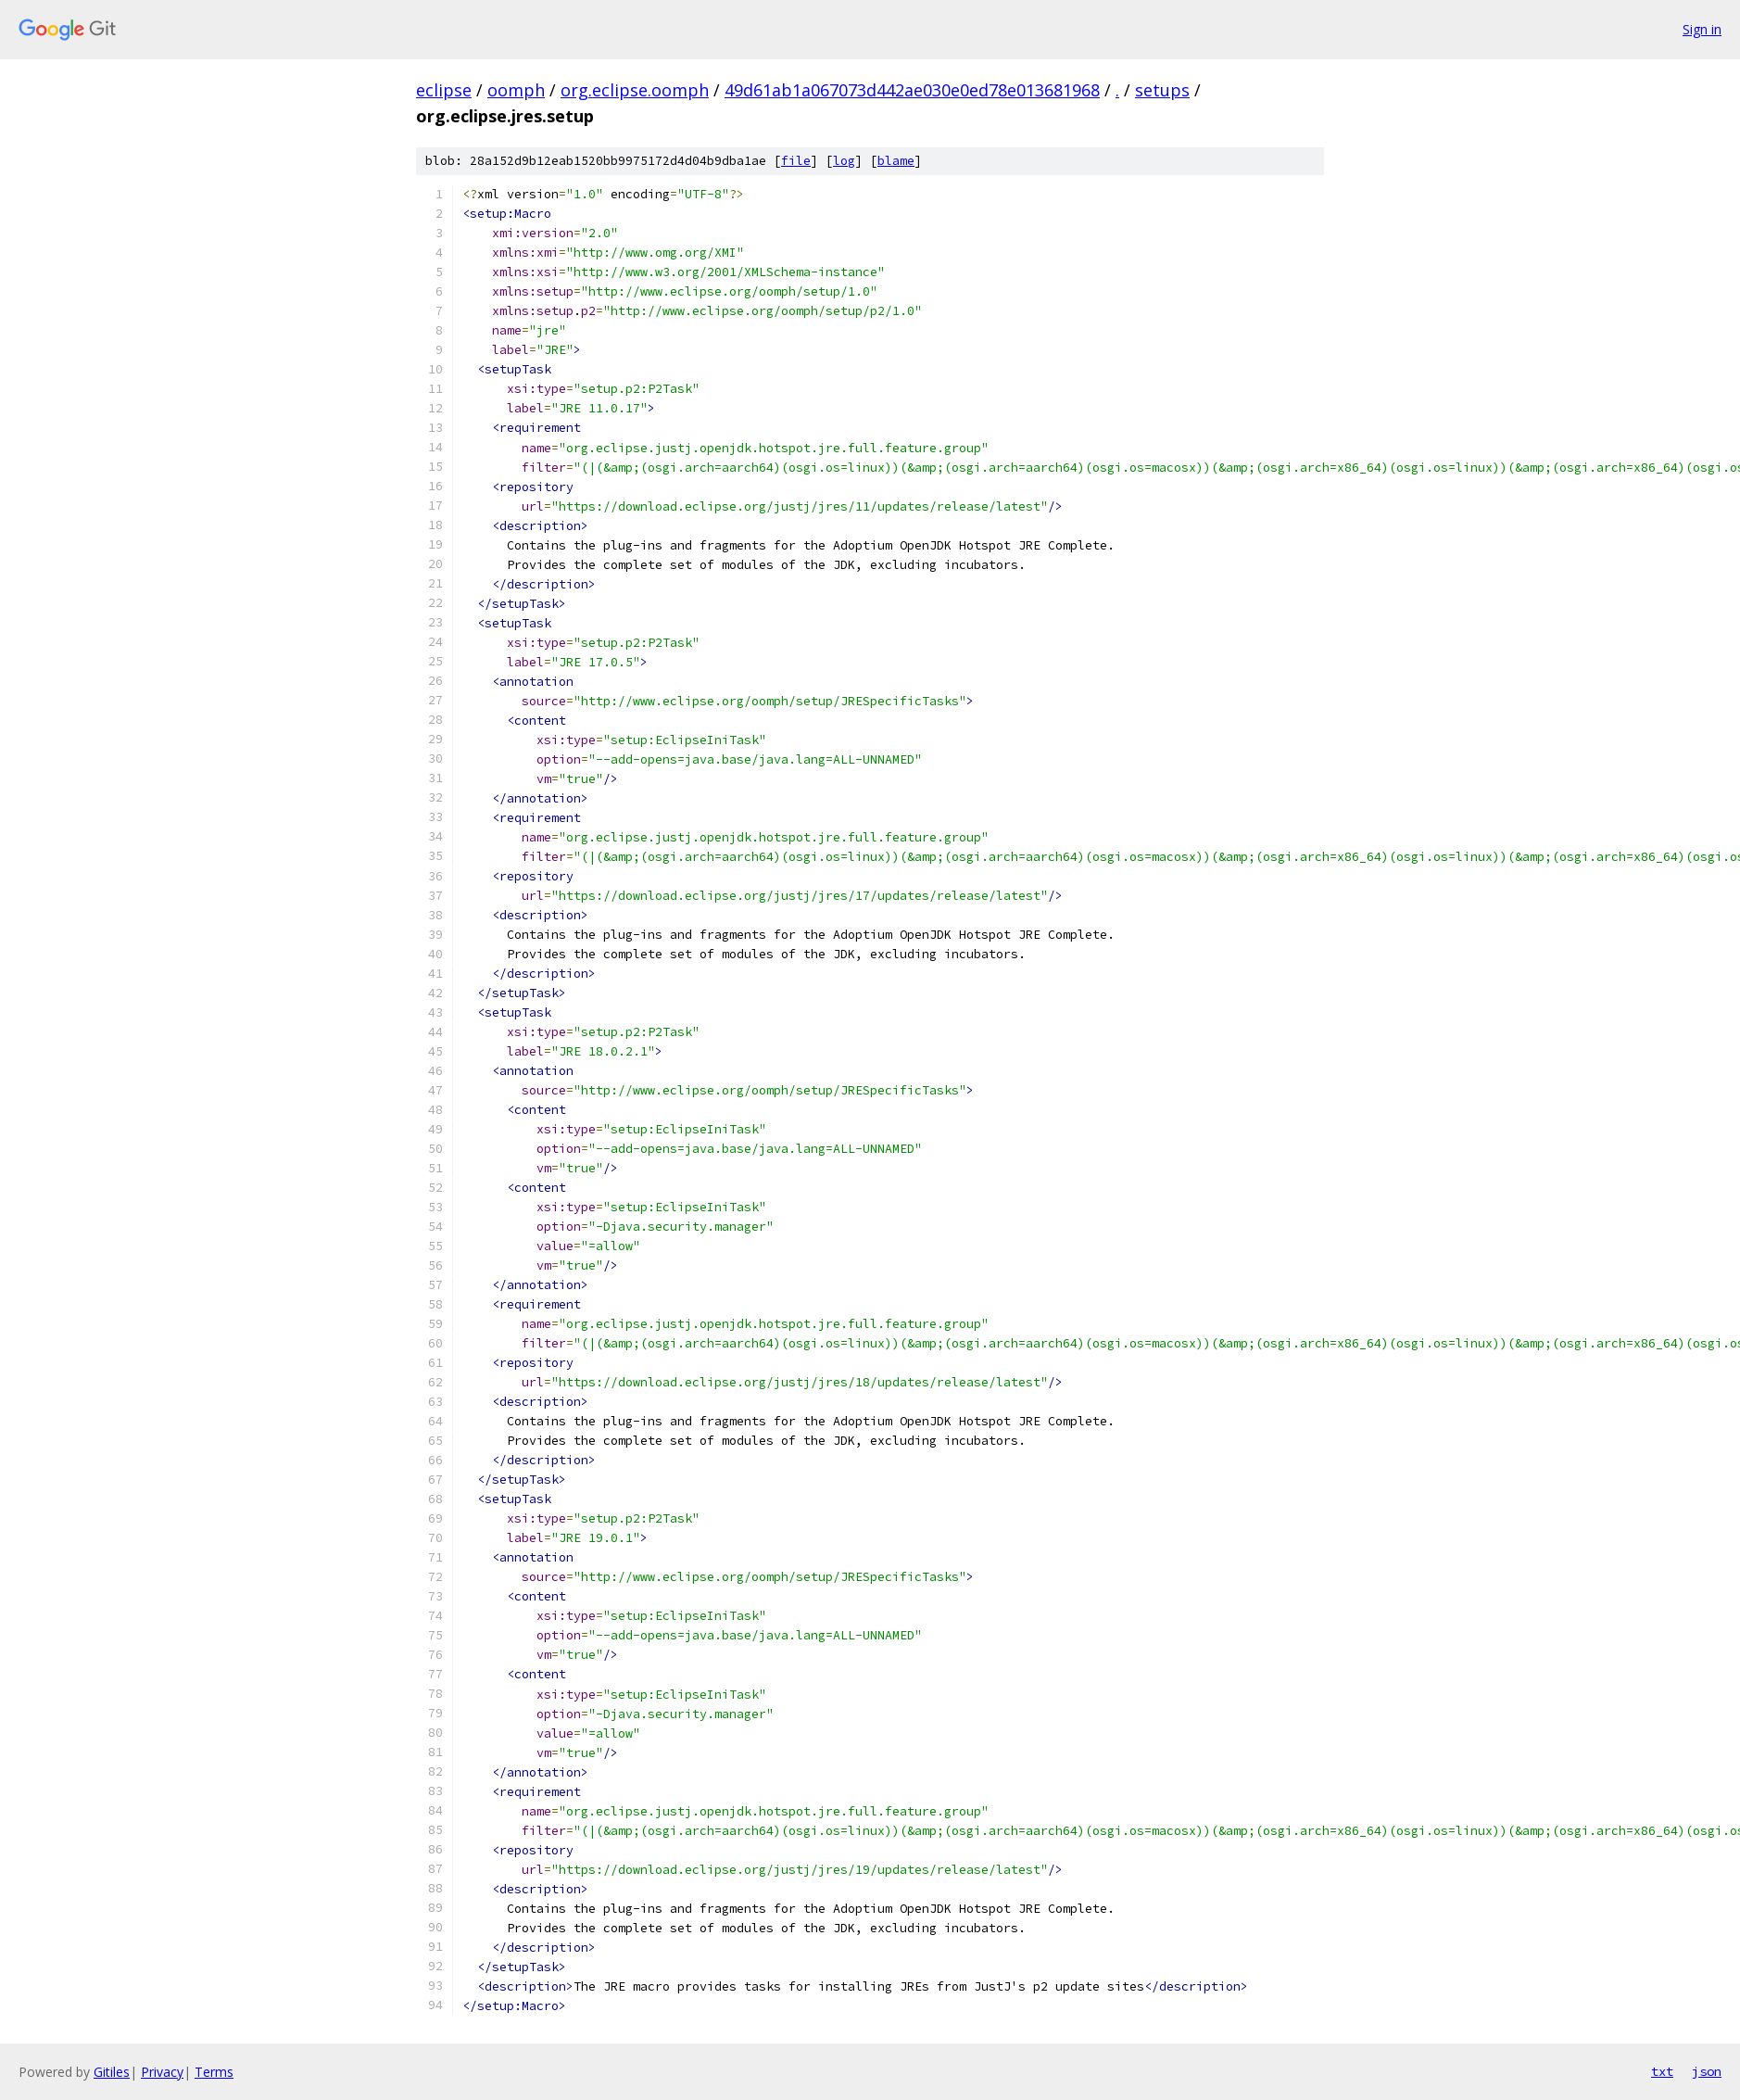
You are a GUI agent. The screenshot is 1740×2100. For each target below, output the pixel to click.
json (1706, 2071)
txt (1662, 2071)
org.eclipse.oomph (635, 90)
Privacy (162, 2072)
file (796, 161)
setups (1162, 90)
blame (895, 161)
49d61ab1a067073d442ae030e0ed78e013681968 (912, 90)
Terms (214, 2072)
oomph (516, 90)
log (844, 161)
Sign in (1702, 29)
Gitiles (112, 2072)
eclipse (444, 90)
